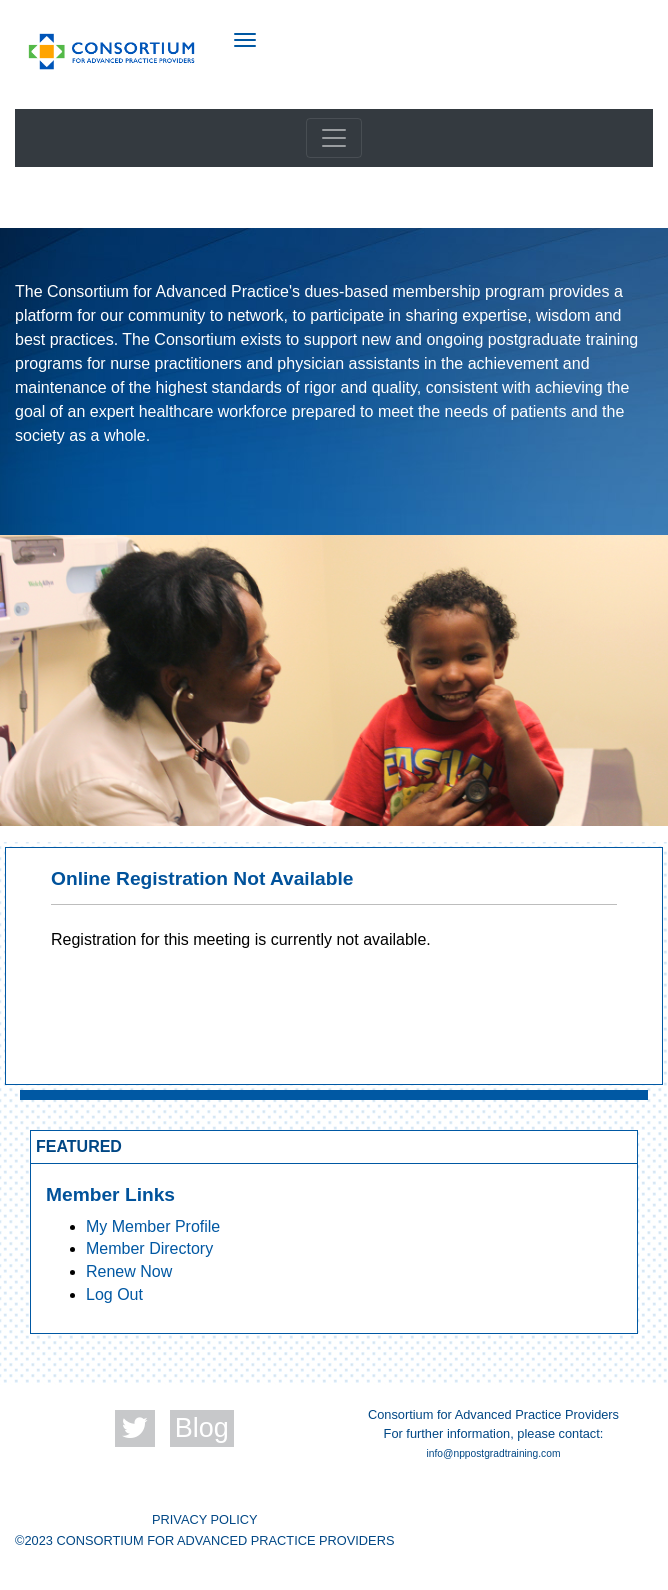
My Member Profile (153, 1226)
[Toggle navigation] (334, 138)
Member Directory (149, 1248)
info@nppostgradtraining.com (494, 1453)
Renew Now (129, 1271)
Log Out (114, 1294)
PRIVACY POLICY (205, 1519)
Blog (202, 1428)
